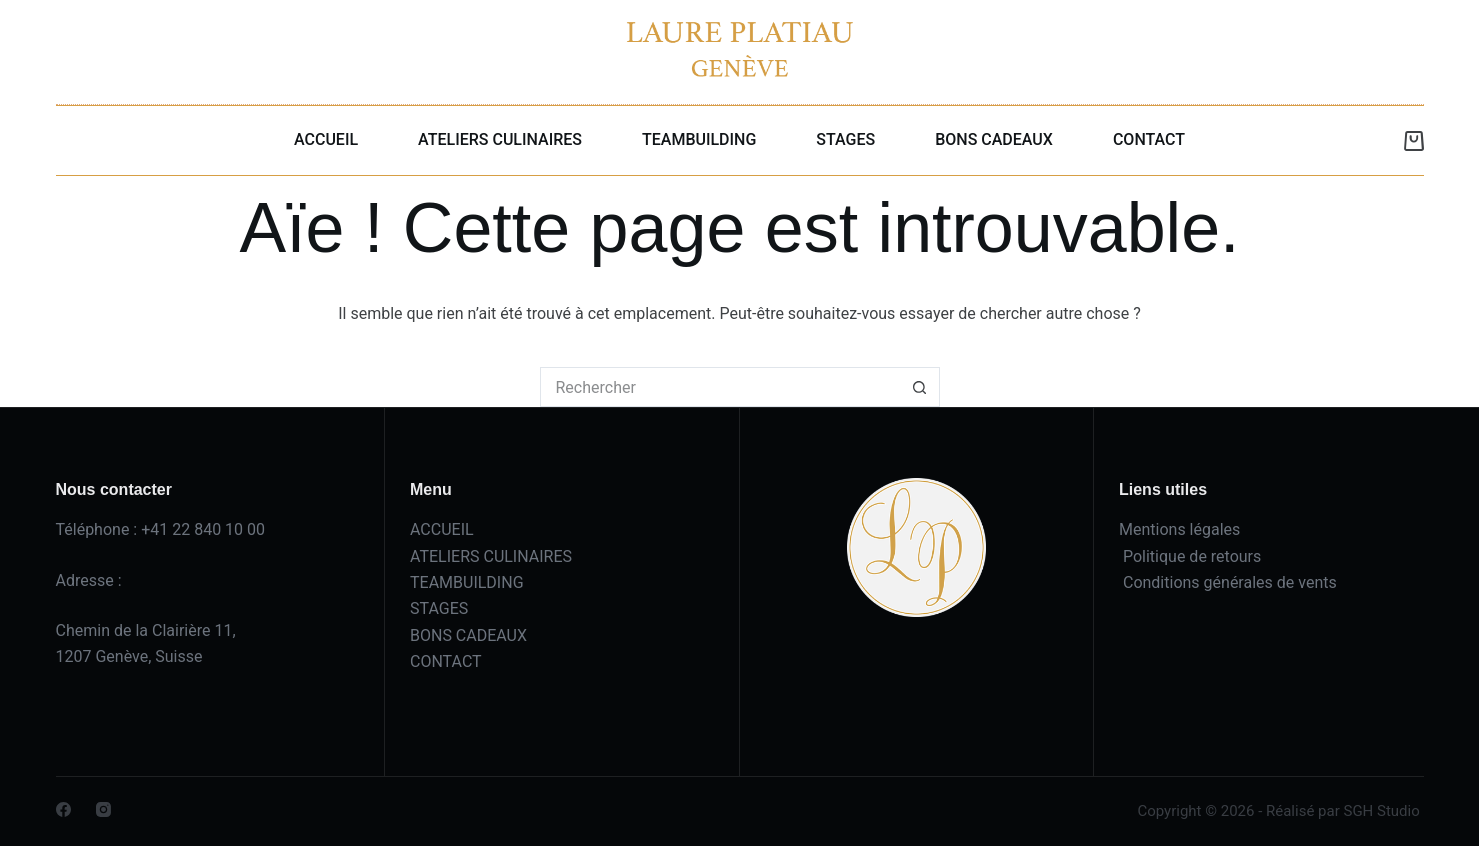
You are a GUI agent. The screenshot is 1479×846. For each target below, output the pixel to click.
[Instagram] (103, 809)
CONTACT (1149, 139)
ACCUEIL (326, 139)
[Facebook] (63, 809)
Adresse (85, 580)
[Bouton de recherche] (920, 387)
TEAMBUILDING (699, 139)
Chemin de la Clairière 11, (146, 630)
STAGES (845, 139)
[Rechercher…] (720, 387)
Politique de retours (1192, 556)
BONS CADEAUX (994, 139)
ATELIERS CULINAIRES (500, 139)
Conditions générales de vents (1230, 582)
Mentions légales (1179, 529)
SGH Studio (1381, 811)
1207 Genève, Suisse (129, 656)
